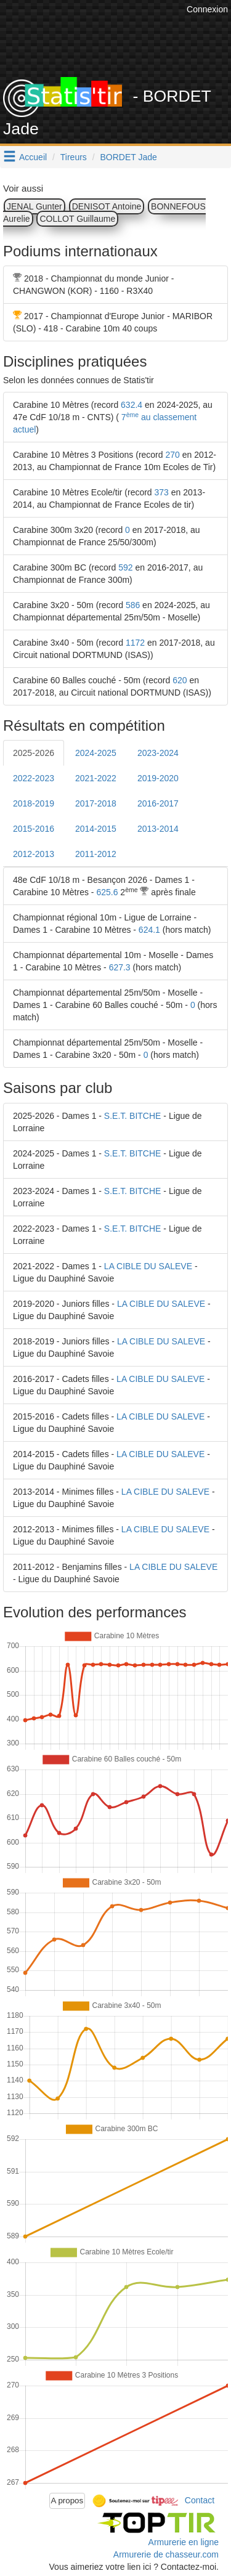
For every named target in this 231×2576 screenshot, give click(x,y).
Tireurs (73, 157)
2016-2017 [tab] (158, 803)
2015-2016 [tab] (33, 829)
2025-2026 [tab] (33, 753)
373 (162, 492)
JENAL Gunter (34, 206)
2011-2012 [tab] (95, 854)
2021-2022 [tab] (95, 778)
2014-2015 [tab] (95, 829)
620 (179, 680)
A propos (67, 2500)
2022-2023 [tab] (33, 778)
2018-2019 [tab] (33, 803)
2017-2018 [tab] (95, 803)
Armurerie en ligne (183, 2542)
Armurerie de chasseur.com (166, 2554)
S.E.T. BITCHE (132, 1116)
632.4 (131, 405)
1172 (135, 643)
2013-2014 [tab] (158, 829)
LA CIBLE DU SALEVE (148, 1266)
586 (133, 605)
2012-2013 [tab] (33, 854)
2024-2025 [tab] (95, 753)
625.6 (107, 892)
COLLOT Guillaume (77, 219)
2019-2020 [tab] (158, 778)
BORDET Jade (128, 157)
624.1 (149, 930)
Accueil (33, 157)
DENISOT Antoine (107, 206)
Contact (199, 2500)
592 (125, 567)
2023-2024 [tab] (158, 753)
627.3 (120, 967)
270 (172, 455)
